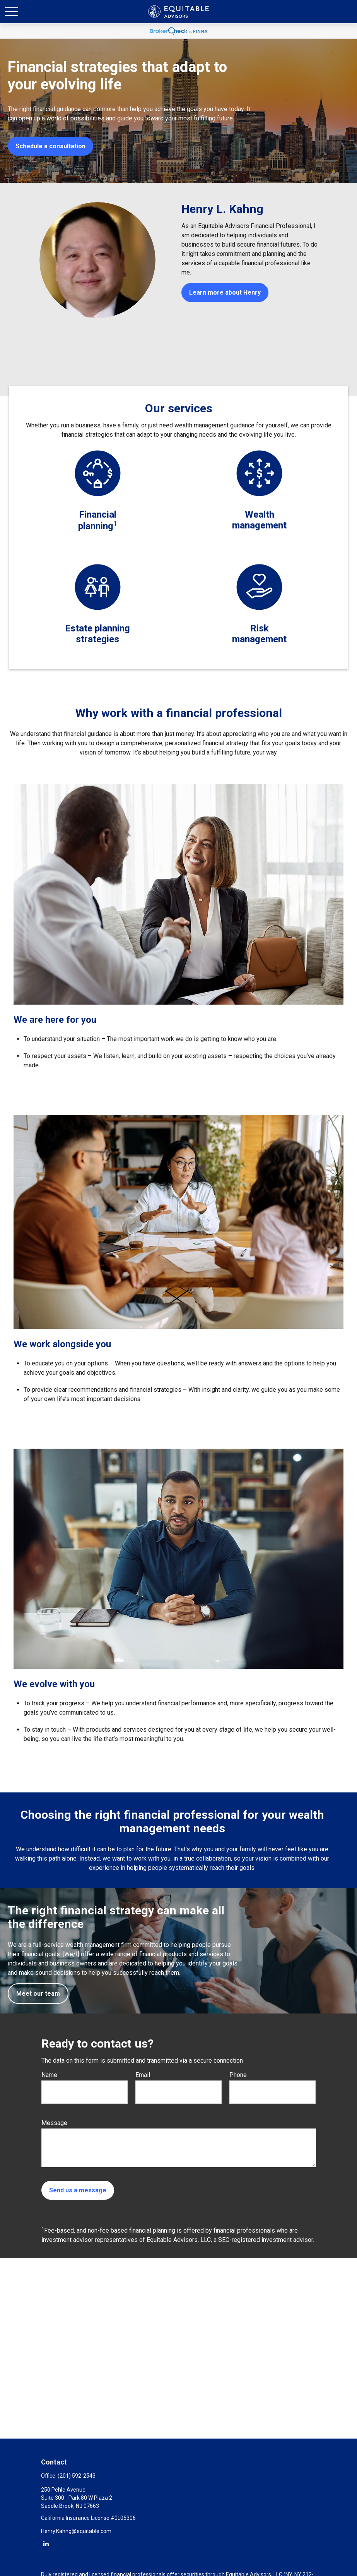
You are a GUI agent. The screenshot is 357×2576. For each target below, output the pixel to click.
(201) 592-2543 (77, 2476)
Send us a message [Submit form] (77, 2190)
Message (54, 2123)
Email (142, 2075)
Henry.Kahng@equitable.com (76, 2531)
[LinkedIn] (46, 2543)
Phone (238, 2075)
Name (49, 2075)
